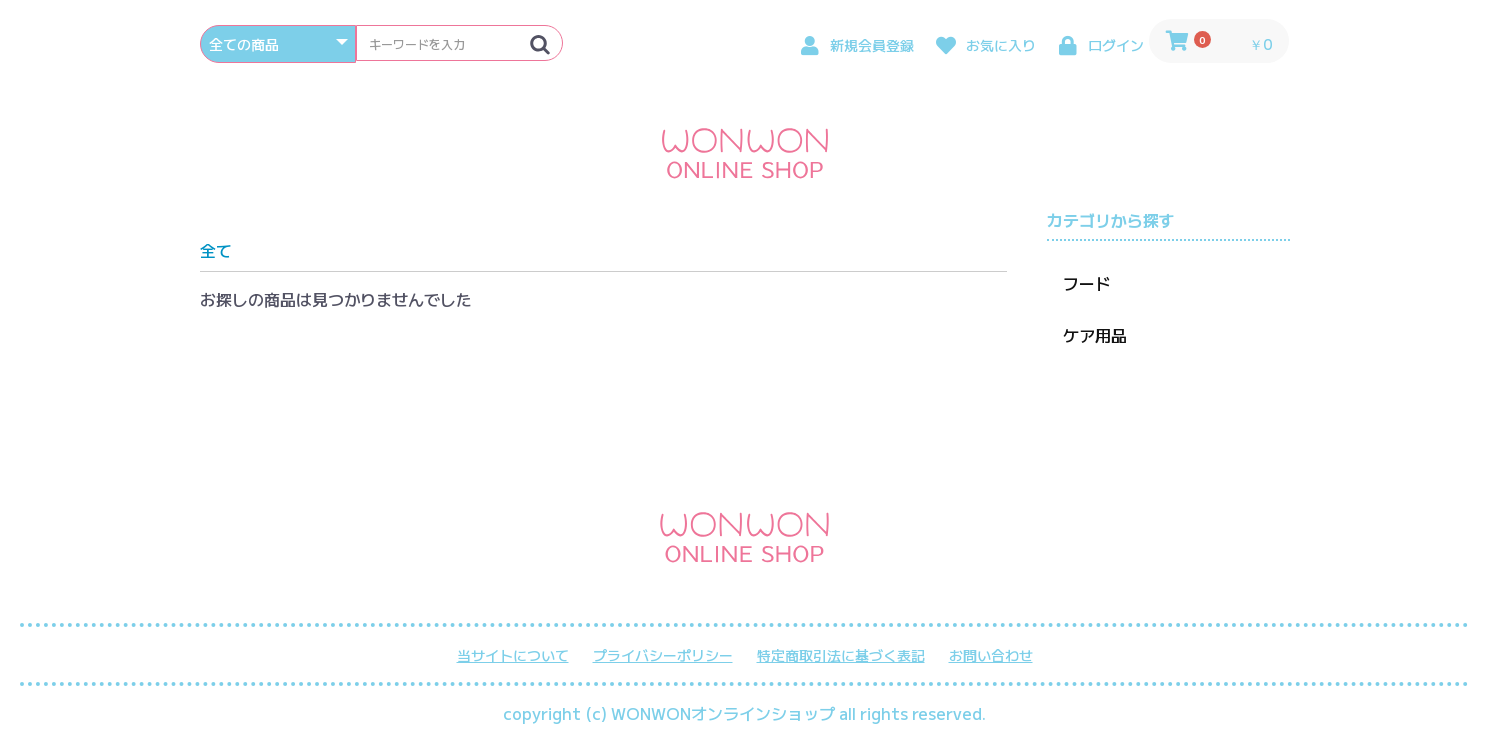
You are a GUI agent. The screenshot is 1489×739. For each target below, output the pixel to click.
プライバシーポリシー (663, 655)
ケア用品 (1095, 335)
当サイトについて (513, 655)
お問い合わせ (991, 655)
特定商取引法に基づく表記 (841, 655)
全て (216, 250)
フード (1087, 283)
